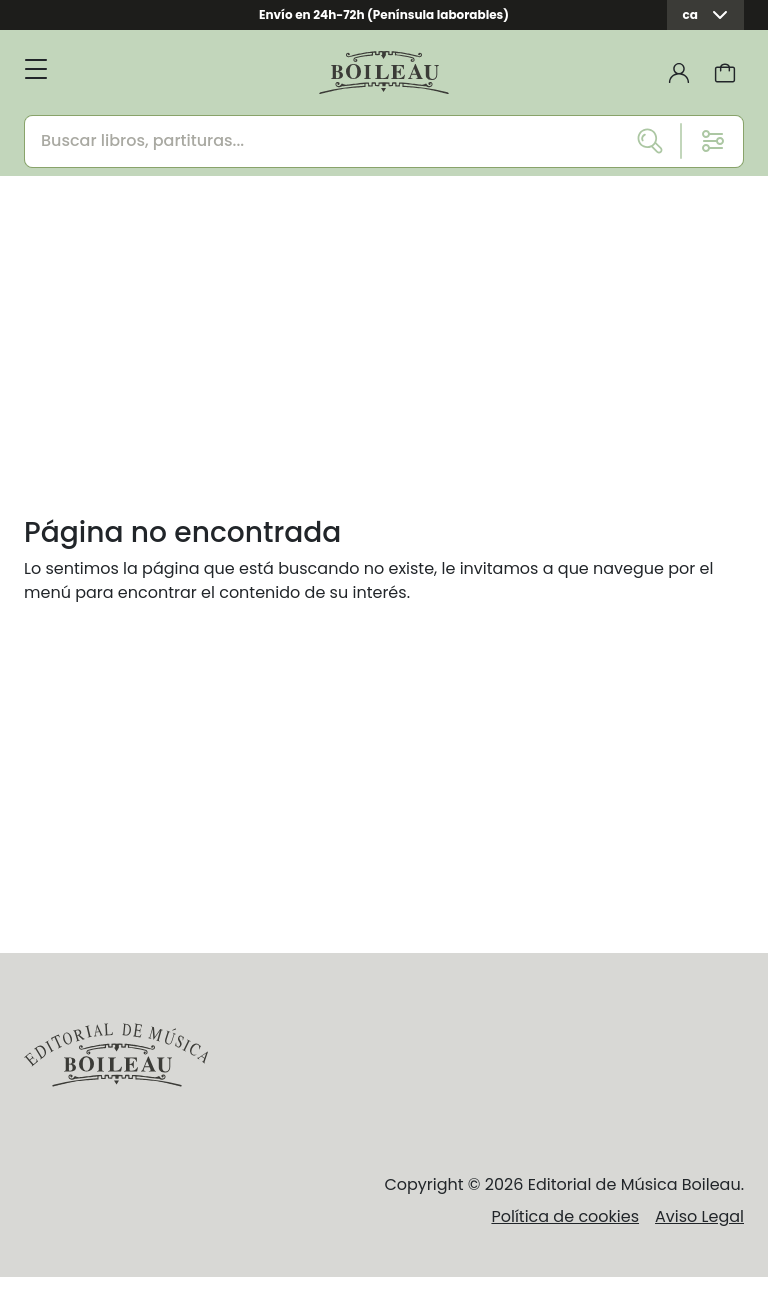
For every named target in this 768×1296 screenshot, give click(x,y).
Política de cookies (565, 1216)
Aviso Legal (699, 1216)
